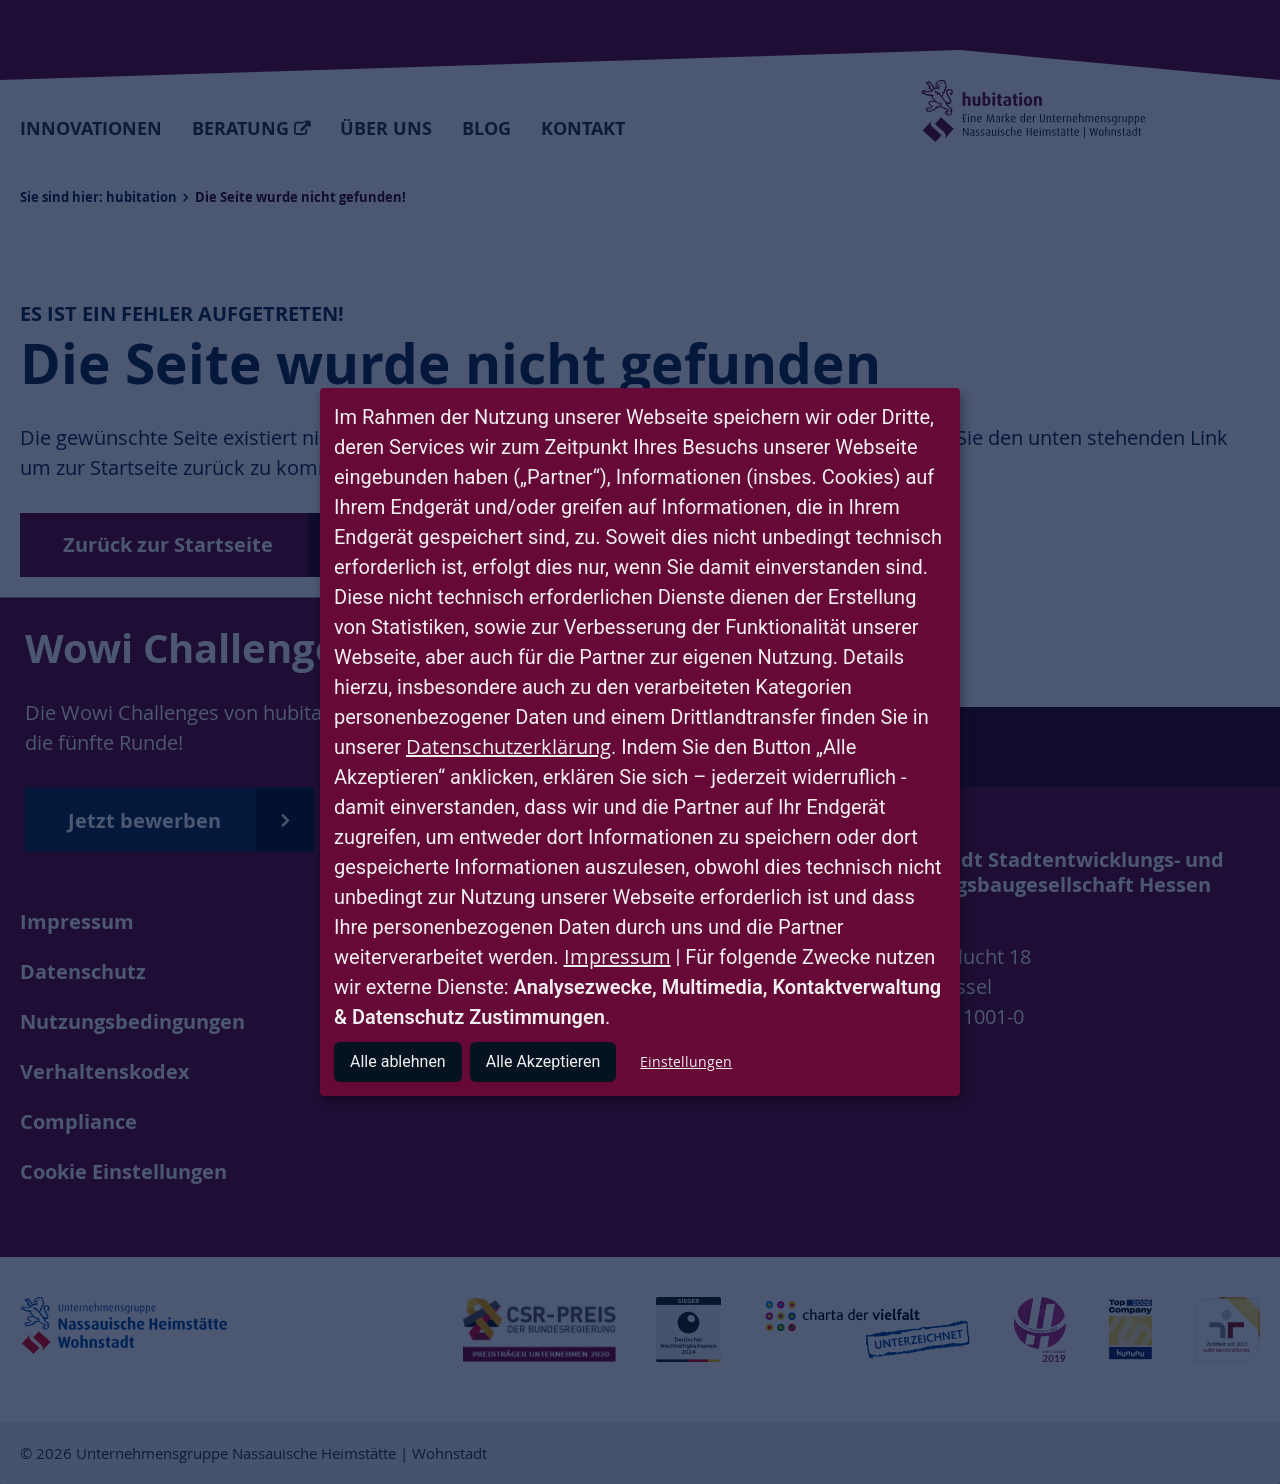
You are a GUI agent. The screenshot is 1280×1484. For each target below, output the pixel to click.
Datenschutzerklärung (508, 746)
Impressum (617, 956)
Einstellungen (686, 1061)
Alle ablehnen (398, 1061)
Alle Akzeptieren (543, 1061)
